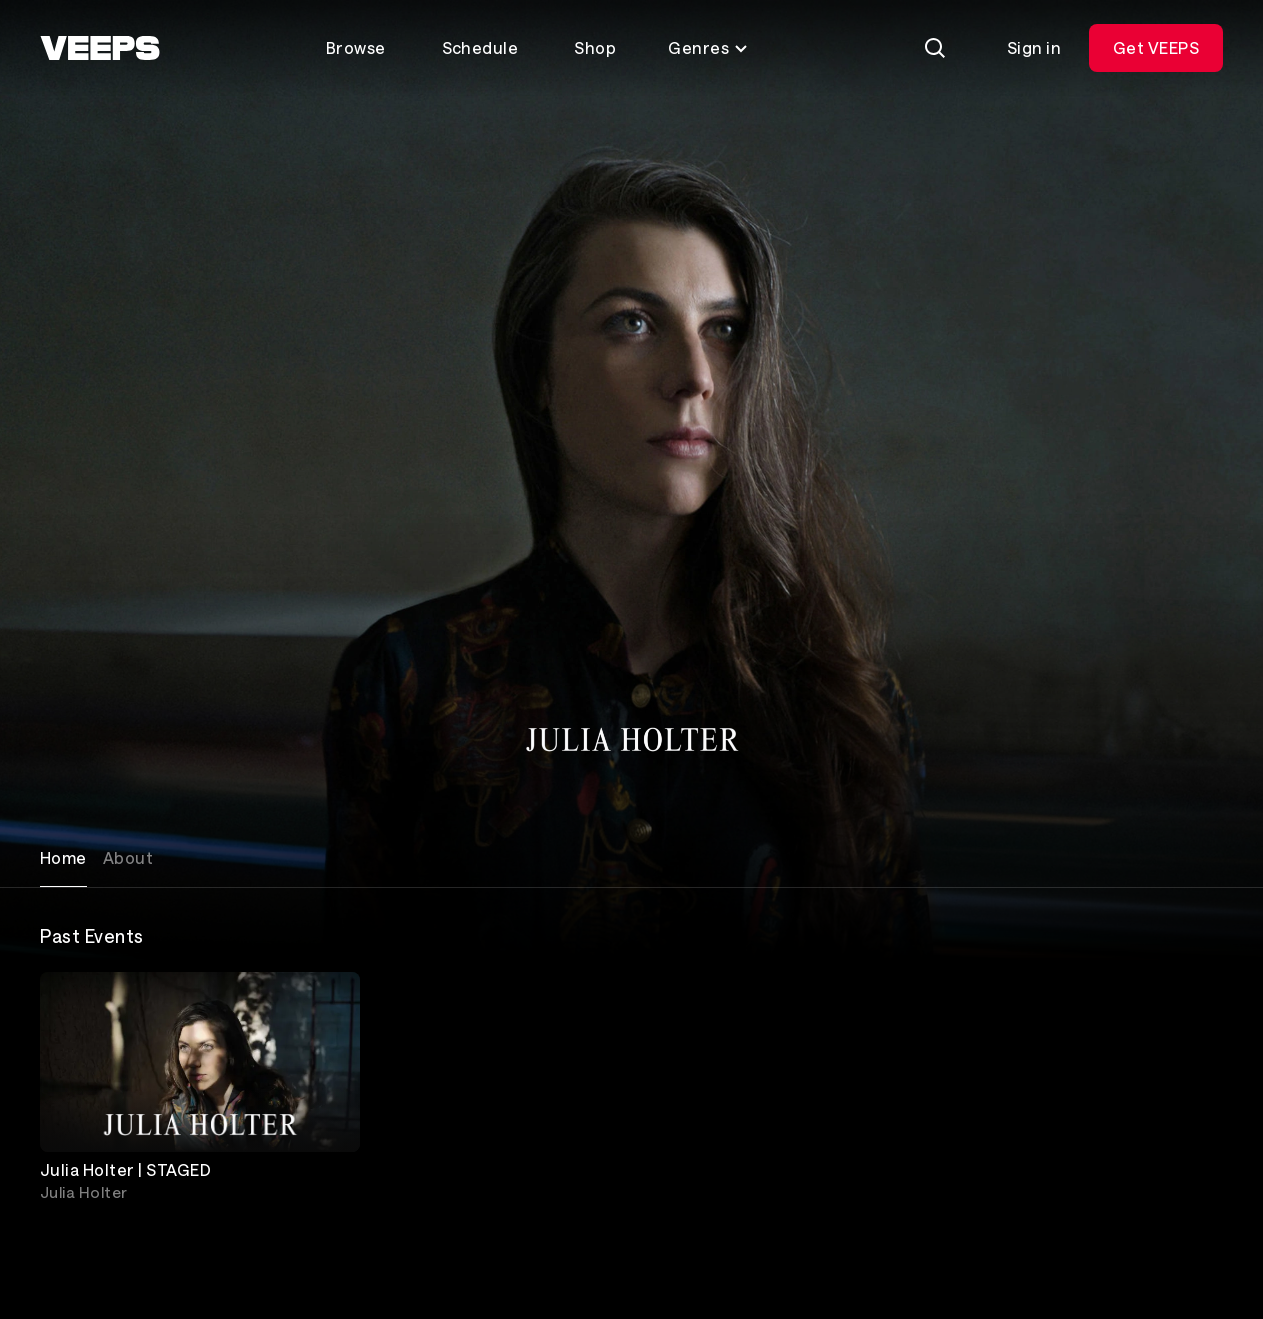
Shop (595, 47)
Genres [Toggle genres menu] (708, 47)
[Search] (935, 48)
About (128, 857)
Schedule (480, 47)
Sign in (1034, 47)
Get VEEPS (1156, 47)
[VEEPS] (100, 48)
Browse (356, 47)
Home (63, 857)
